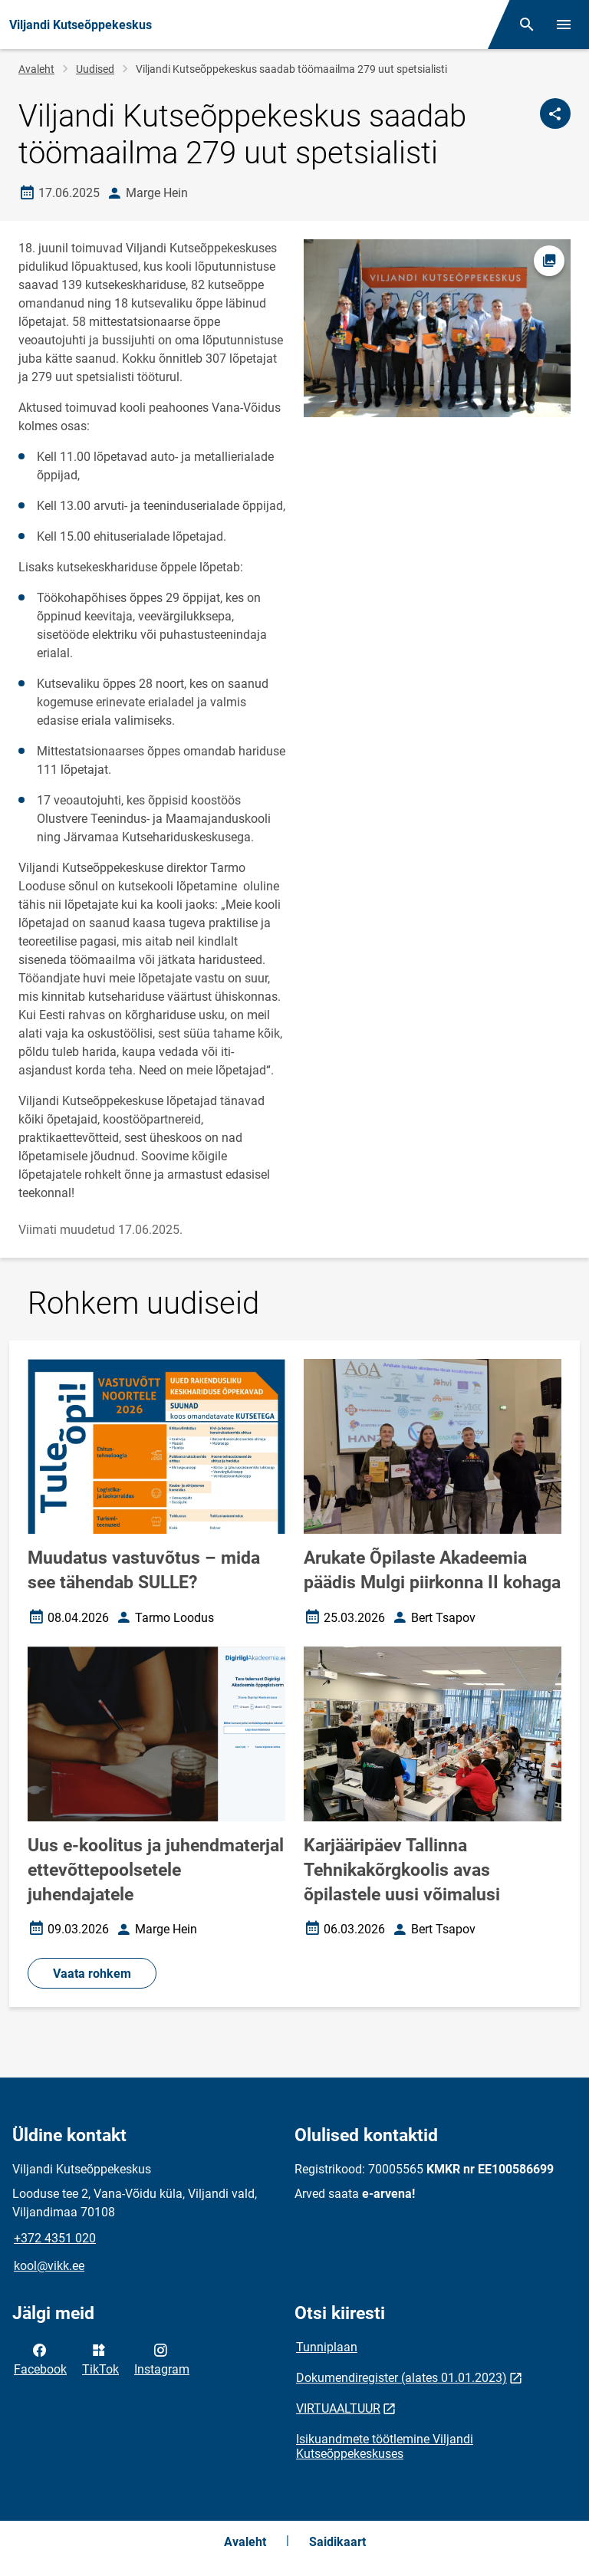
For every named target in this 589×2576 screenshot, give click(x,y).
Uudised (95, 69)
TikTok (100, 2358)
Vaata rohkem (92, 1973)
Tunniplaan (326, 2347)
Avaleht (36, 69)
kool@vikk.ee (49, 2266)
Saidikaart (337, 2542)
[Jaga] (555, 113)
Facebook (40, 2358)
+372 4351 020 (55, 2238)
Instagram (161, 2358)
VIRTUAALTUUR (338, 2408)
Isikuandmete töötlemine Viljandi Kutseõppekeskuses (384, 2446)
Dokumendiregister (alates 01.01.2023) (401, 2377)
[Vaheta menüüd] (563, 24)
